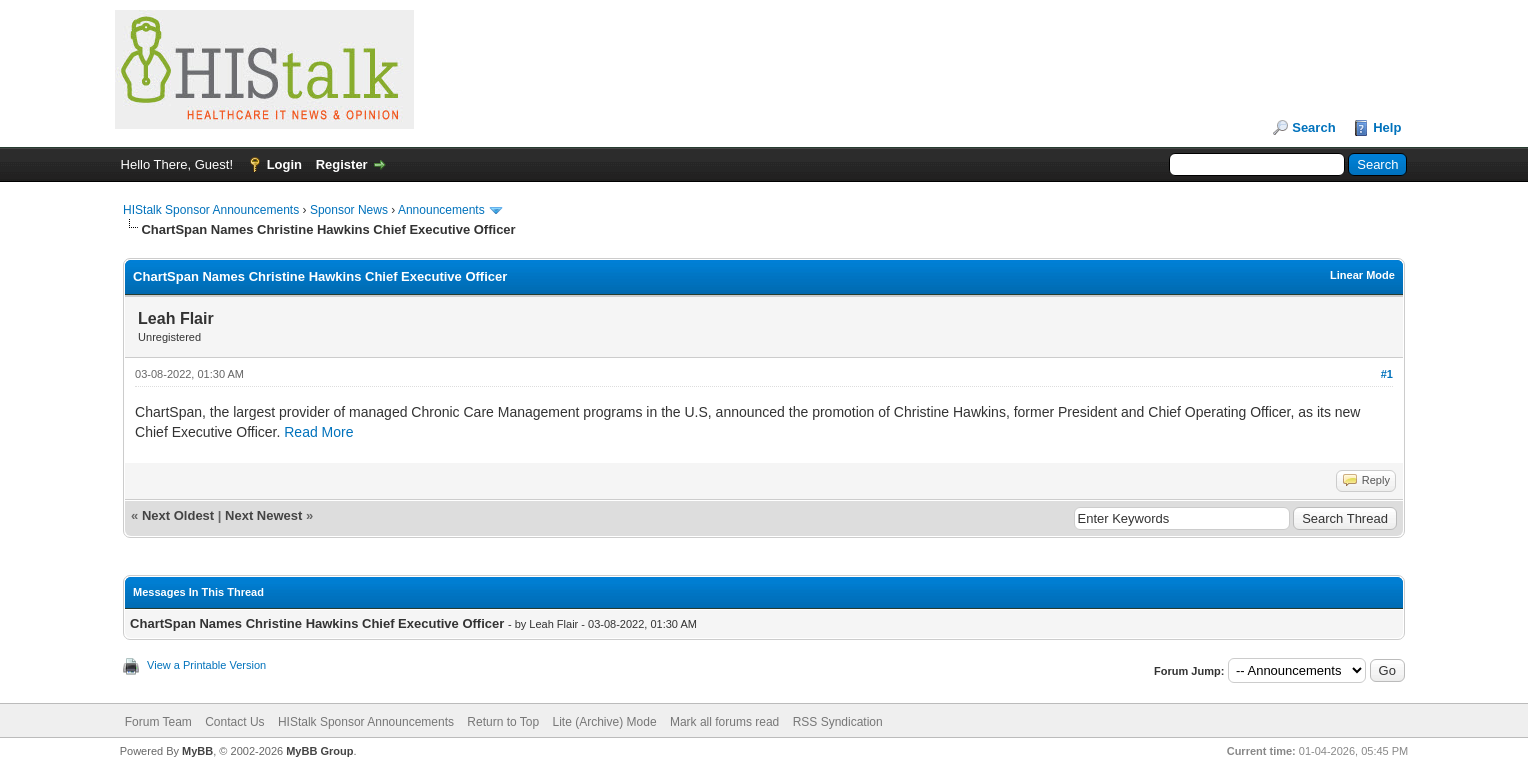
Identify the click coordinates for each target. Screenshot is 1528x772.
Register (342, 164)
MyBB (197, 751)
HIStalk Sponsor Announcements (211, 210)
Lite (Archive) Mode (605, 722)
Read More (318, 432)
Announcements (441, 210)
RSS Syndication (838, 722)
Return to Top (503, 722)
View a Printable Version (206, 665)
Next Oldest (178, 515)
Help (1387, 127)
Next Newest (263, 515)
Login (284, 164)
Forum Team (158, 722)
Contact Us (234, 722)
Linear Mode (1362, 275)
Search (1313, 127)
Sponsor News (349, 210)
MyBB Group (319, 751)
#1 (1387, 374)
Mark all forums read (724, 722)
